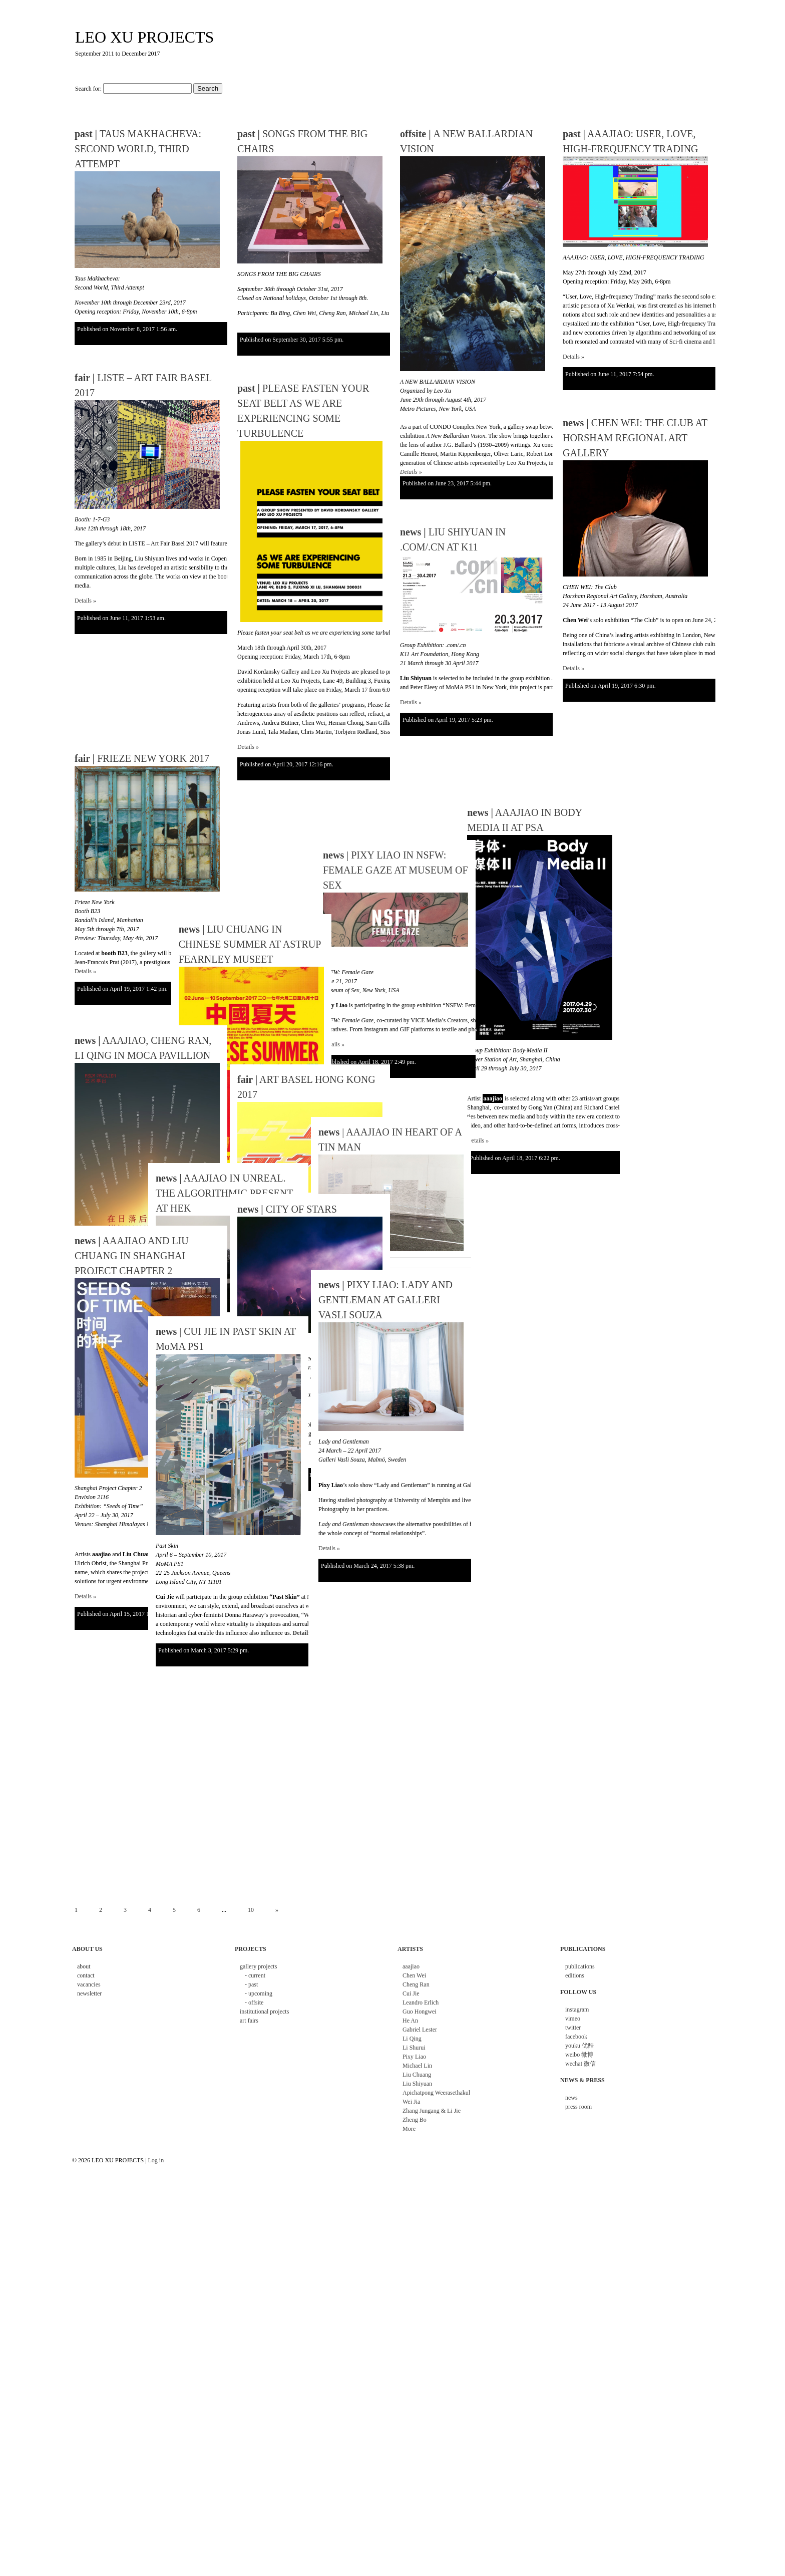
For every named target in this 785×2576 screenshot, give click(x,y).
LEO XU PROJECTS (144, 37)
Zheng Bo (415, 2119)
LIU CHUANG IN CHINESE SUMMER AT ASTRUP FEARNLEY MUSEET (227, 989)
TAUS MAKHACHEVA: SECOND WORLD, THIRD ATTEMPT (138, 148)
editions (574, 1975)
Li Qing (412, 2038)
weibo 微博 (579, 2054)
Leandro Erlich (421, 2002)
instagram (577, 2009)
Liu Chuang (417, 2074)
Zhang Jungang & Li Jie (432, 2110)
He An (410, 2020)
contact (86, 1975)
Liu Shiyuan (417, 2083)
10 (251, 1909)
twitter (573, 2027)
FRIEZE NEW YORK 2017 (142, 901)
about (84, 1966)
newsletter (89, 1993)
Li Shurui (414, 2047)
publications (580, 1966)
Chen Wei (414, 1975)
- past (251, 1984)
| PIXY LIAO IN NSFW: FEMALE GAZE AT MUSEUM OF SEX (309, 966)
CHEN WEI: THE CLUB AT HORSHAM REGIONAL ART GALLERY (635, 437)
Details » (411, 471)
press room (578, 2106)
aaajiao (411, 1966)
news (571, 2097)
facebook (576, 2036)
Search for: (88, 88)
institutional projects (264, 2011)
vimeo (572, 2018)
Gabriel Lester (420, 2029)
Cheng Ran (416, 1984)
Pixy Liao (414, 2056)
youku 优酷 (579, 2045)
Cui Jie (411, 1993)
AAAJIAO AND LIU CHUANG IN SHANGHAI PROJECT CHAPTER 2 (132, 1255)
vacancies (89, 1984)
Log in (156, 2160)
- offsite (254, 2002)
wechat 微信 (580, 2063)
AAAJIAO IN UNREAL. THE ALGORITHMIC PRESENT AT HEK (224, 1193)
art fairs (249, 2020)
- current (255, 1975)
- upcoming (258, 1993)
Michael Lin (417, 2065)
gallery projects (258, 1966)
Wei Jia (411, 2101)
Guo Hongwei (420, 2011)
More (409, 2128)
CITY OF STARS (287, 1209)
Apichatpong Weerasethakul (436, 2092)
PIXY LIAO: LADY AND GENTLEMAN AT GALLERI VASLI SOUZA (385, 1299)
